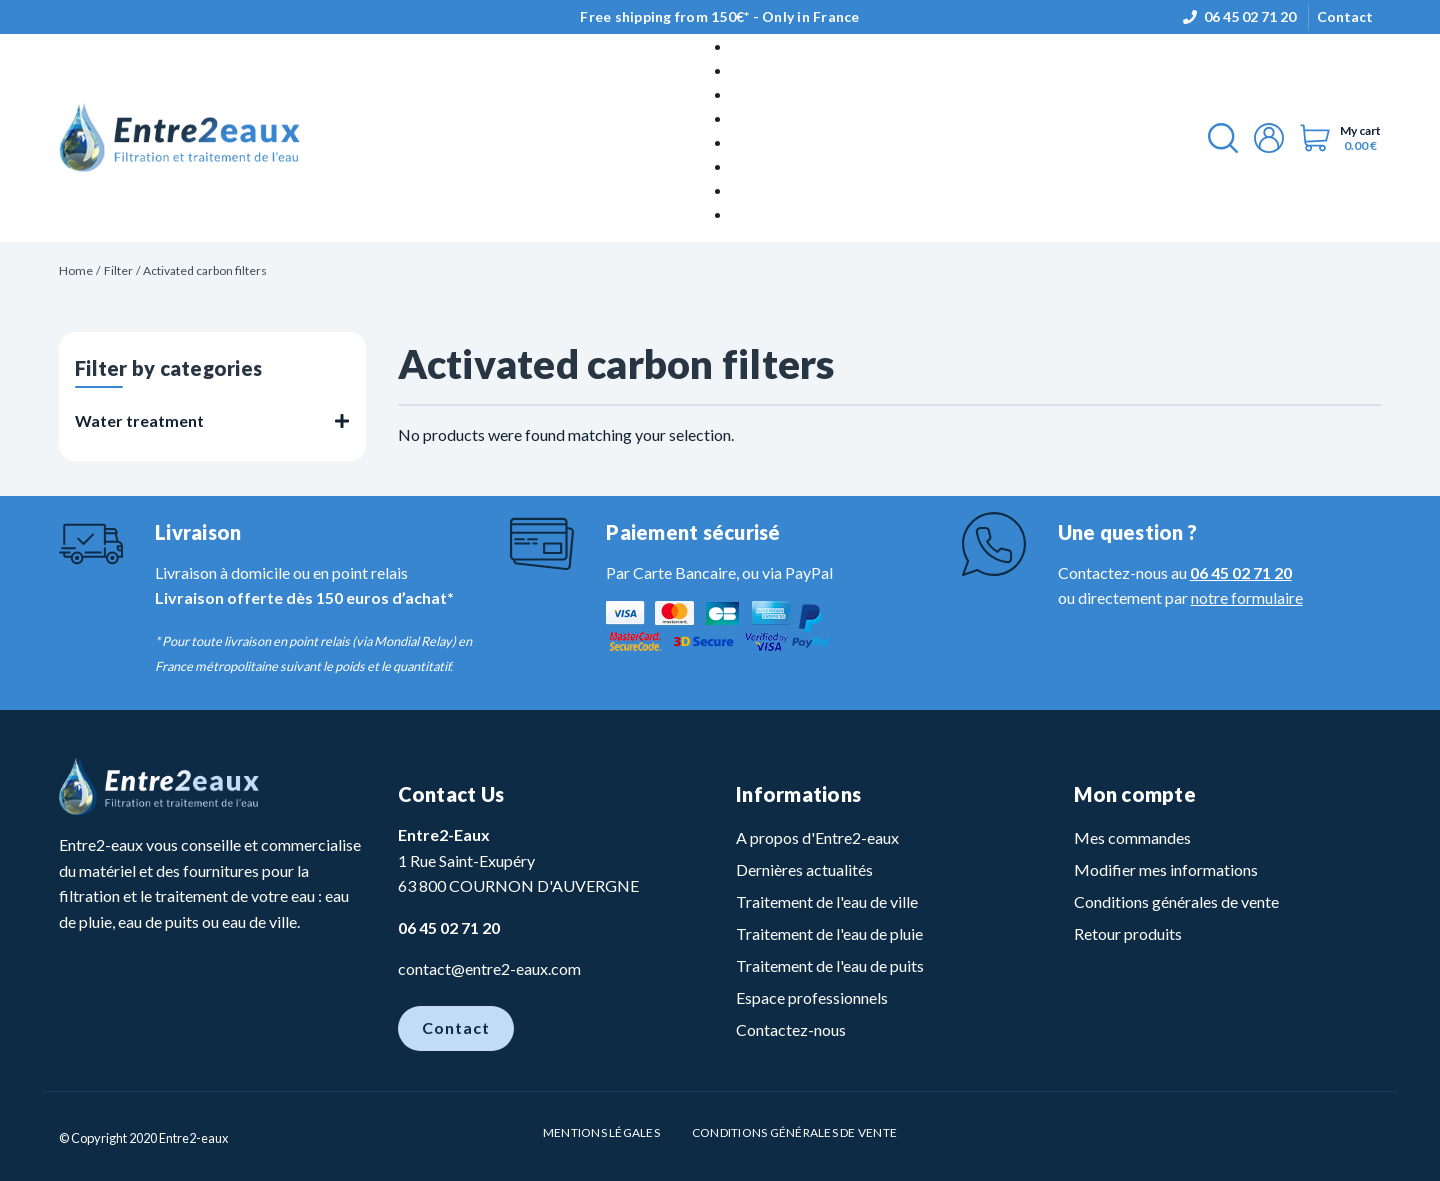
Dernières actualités (804, 869)
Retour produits (1128, 933)
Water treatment (139, 420)
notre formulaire (1247, 597)
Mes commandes (1132, 837)
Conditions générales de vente (1176, 901)
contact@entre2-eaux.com (489, 968)
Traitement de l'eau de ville (827, 901)
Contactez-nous (791, 1029)
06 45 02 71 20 (1250, 16)
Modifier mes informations (1166, 869)
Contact (1345, 16)
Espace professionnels (812, 997)
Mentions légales (601, 1132)
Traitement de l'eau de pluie (829, 933)
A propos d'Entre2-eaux (817, 837)
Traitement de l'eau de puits (830, 965)
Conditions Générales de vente (794, 1132)
